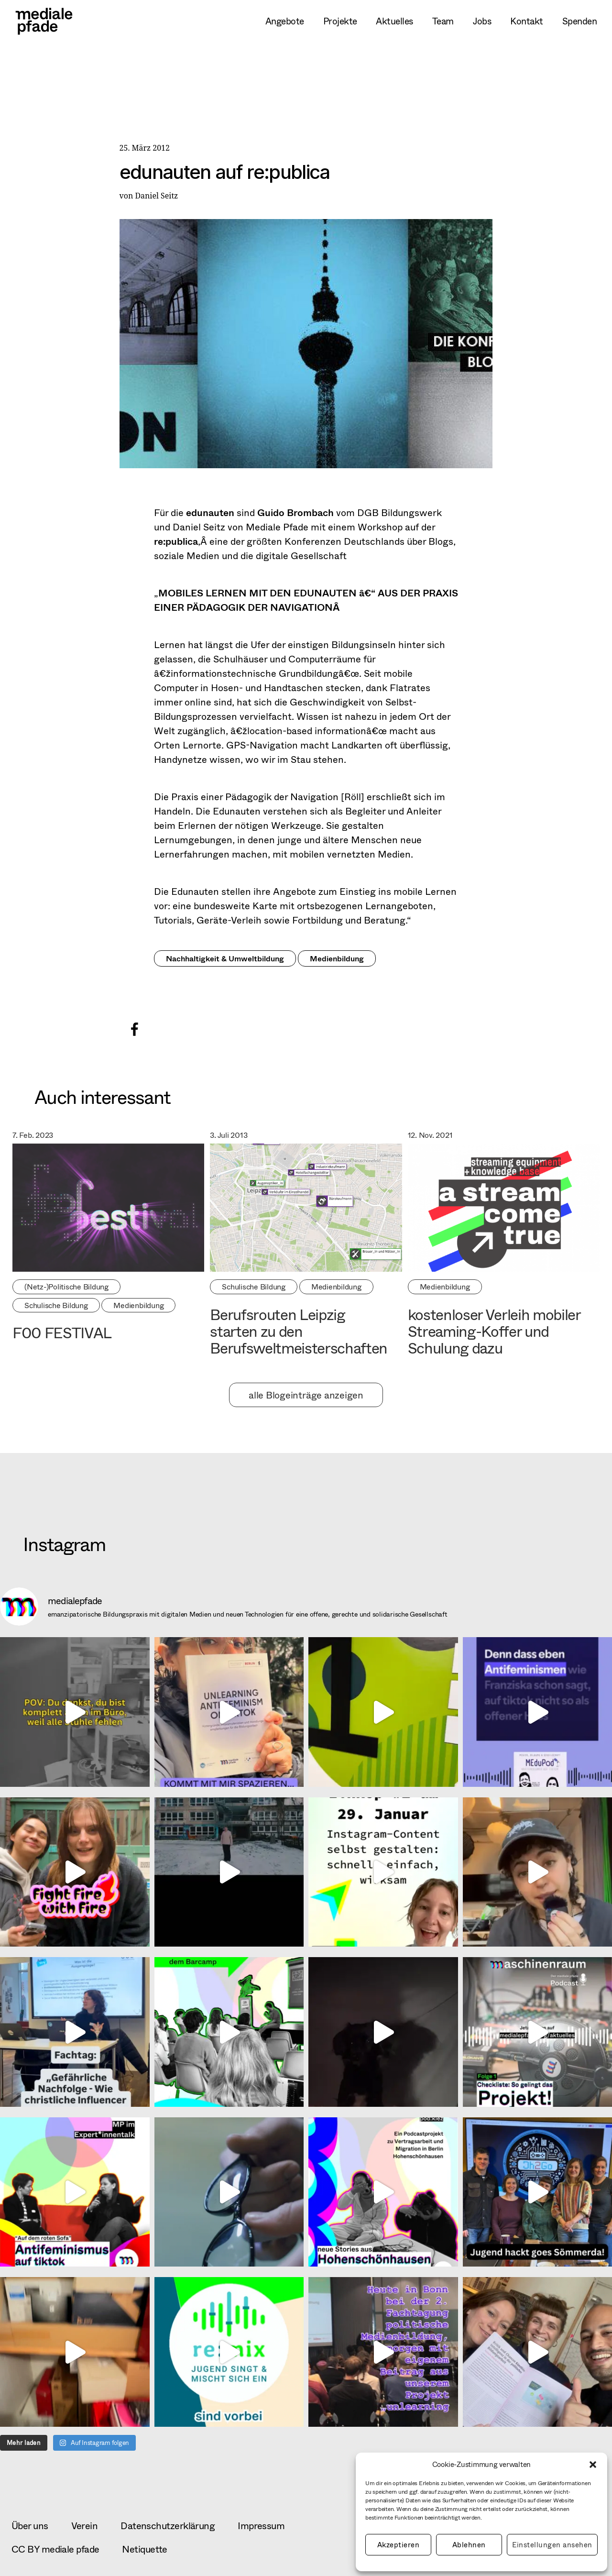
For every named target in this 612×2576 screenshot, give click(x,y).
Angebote (284, 21)
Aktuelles (394, 21)
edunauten (210, 512)
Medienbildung (337, 958)
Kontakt (526, 21)
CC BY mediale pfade (55, 2549)
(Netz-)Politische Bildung (66, 1286)
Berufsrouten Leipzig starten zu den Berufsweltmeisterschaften (298, 1330)
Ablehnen (469, 2544)
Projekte (340, 21)
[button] (593, 2464)
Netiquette (144, 2549)
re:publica (176, 541)
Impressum (261, 2525)
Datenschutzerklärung (167, 2525)
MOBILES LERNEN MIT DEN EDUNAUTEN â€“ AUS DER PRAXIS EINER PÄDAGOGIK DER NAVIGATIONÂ (306, 600)
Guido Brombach (295, 512)
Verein (84, 2525)
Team (443, 21)
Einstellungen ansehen (552, 2544)
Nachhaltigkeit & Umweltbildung (225, 958)
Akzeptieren (398, 2544)
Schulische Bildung (56, 1305)
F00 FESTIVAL (61, 1332)
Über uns (29, 2525)
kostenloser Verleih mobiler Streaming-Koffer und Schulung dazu (494, 1330)
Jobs (482, 21)
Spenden (579, 21)
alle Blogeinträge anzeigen (306, 1394)
